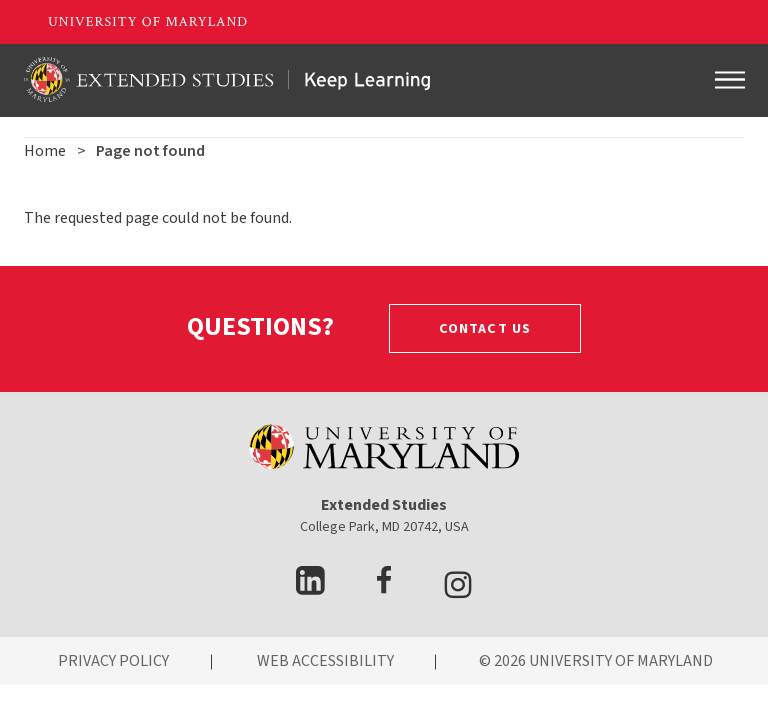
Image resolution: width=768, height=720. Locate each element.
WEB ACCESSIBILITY (325, 661)
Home (45, 151)
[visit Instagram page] (458, 589)
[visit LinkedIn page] (310, 588)
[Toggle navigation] (730, 80)
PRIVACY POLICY (113, 661)
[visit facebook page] (384, 588)
